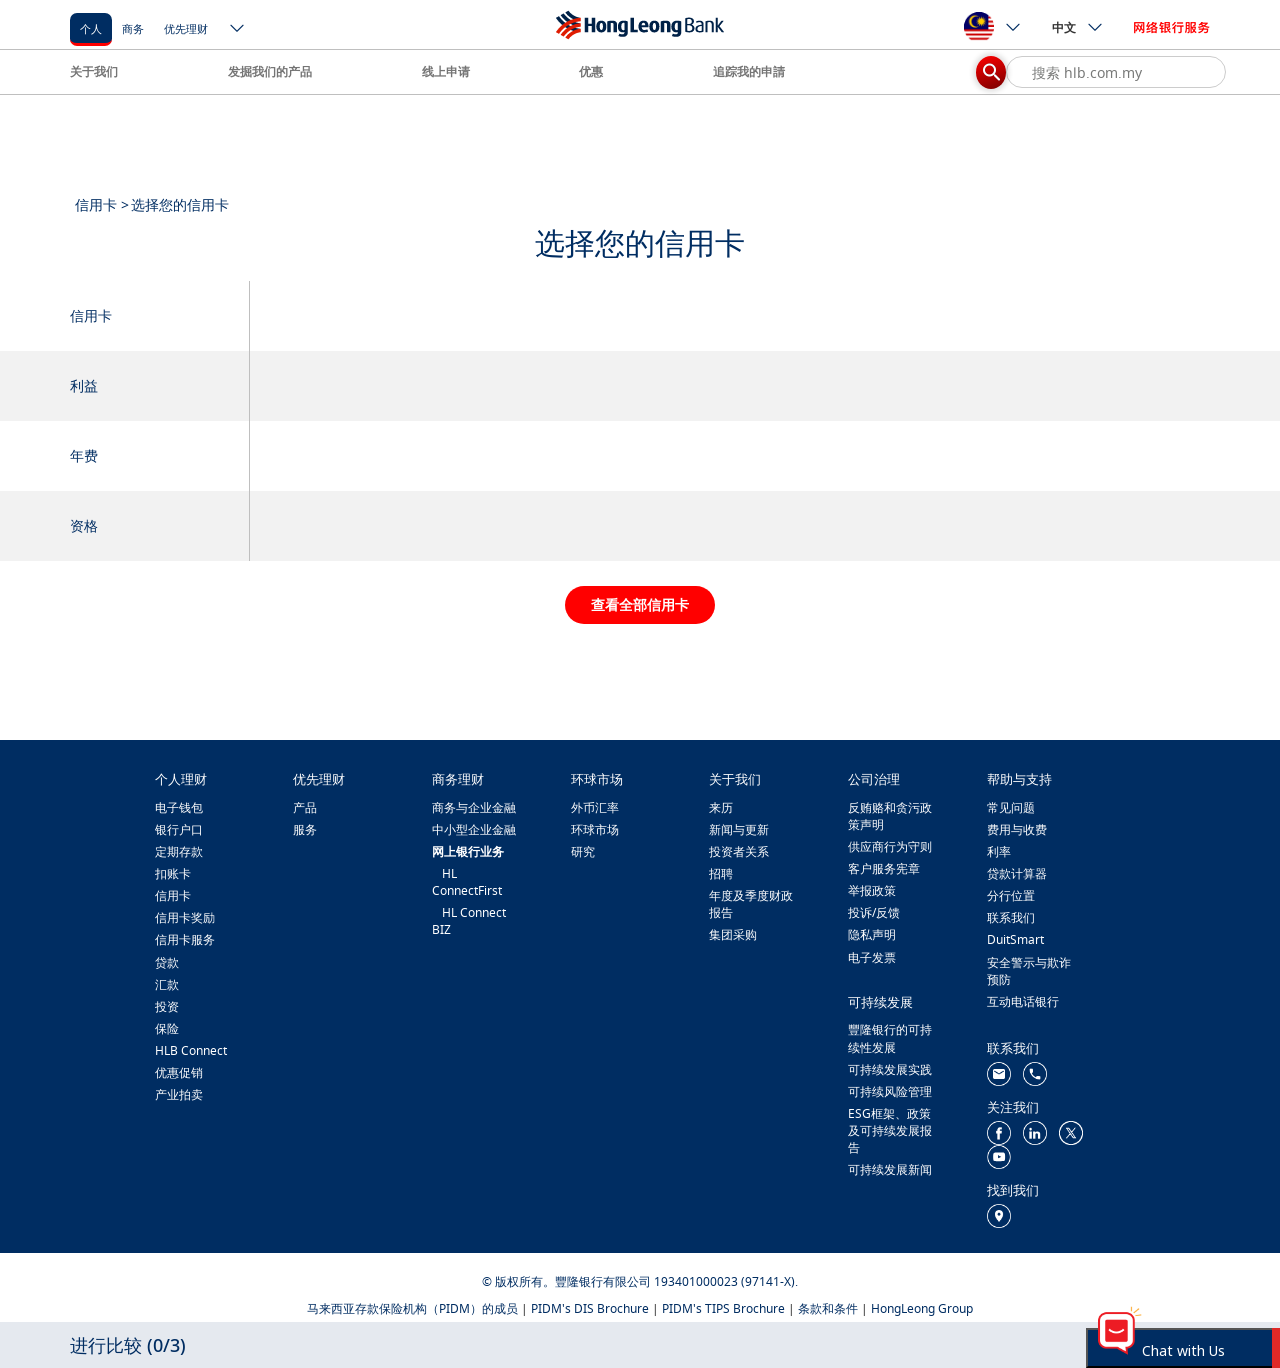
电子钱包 (179, 807)
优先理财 (186, 28)
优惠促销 (179, 1072)
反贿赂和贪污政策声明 (890, 816)
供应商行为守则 (890, 846)
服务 (305, 829)
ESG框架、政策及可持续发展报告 (890, 1130)
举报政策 (872, 890)
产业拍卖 (179, 1094)
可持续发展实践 (890, 1069)
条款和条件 (828, 1308)
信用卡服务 (185, 939)
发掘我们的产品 (270, 71)
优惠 (591, 71)
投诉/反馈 (874, 912)
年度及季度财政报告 (751, 904)
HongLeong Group (922, 1308)
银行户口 (179, 829)
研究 (583, 851)
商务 (133, 28)
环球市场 (595, 829)
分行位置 (1011, 895)
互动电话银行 (1023, 1001)
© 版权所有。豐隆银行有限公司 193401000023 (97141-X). (640, 1281)
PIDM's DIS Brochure (590, 1308)
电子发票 (872, 957)
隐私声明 (872, 934)
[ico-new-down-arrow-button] (238, 30)
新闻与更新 (739, 829)
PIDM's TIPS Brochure (723, 1308)
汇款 (167, 984)
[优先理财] (186, 27)
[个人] (91, 27)
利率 (999, 851)
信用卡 (173, 895)
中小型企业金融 (474, 829)
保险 (167, 1028)
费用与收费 (1017, 829)
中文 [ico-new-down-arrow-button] (1078, 27)
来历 (721, 807)
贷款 (167, 962)
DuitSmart (1015, 939)
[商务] (133, 27)
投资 (167, 1006)
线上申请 (446, 71)
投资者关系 (739, 851)
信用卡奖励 (185, 917)
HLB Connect (191, 1050)
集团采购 (733, 934)
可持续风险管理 (890, 1091)
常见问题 (1011, 807)
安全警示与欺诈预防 (1029, 971)
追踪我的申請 (749, 71)
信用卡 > (102, 204)
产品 (305, 807)
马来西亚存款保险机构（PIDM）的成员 (412, 1308)
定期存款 (179, 851)
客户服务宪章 (884, 868)
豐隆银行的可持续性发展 (890, 1038)
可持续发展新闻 (890, 1169)
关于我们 (94, 71)
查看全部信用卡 (640, 604)
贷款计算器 (1017, 873)
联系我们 (1011, 917)
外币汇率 (595, 807)
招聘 (721, 873)
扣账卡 (173, 873)
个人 (91, 28)
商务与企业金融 (474, 807)
